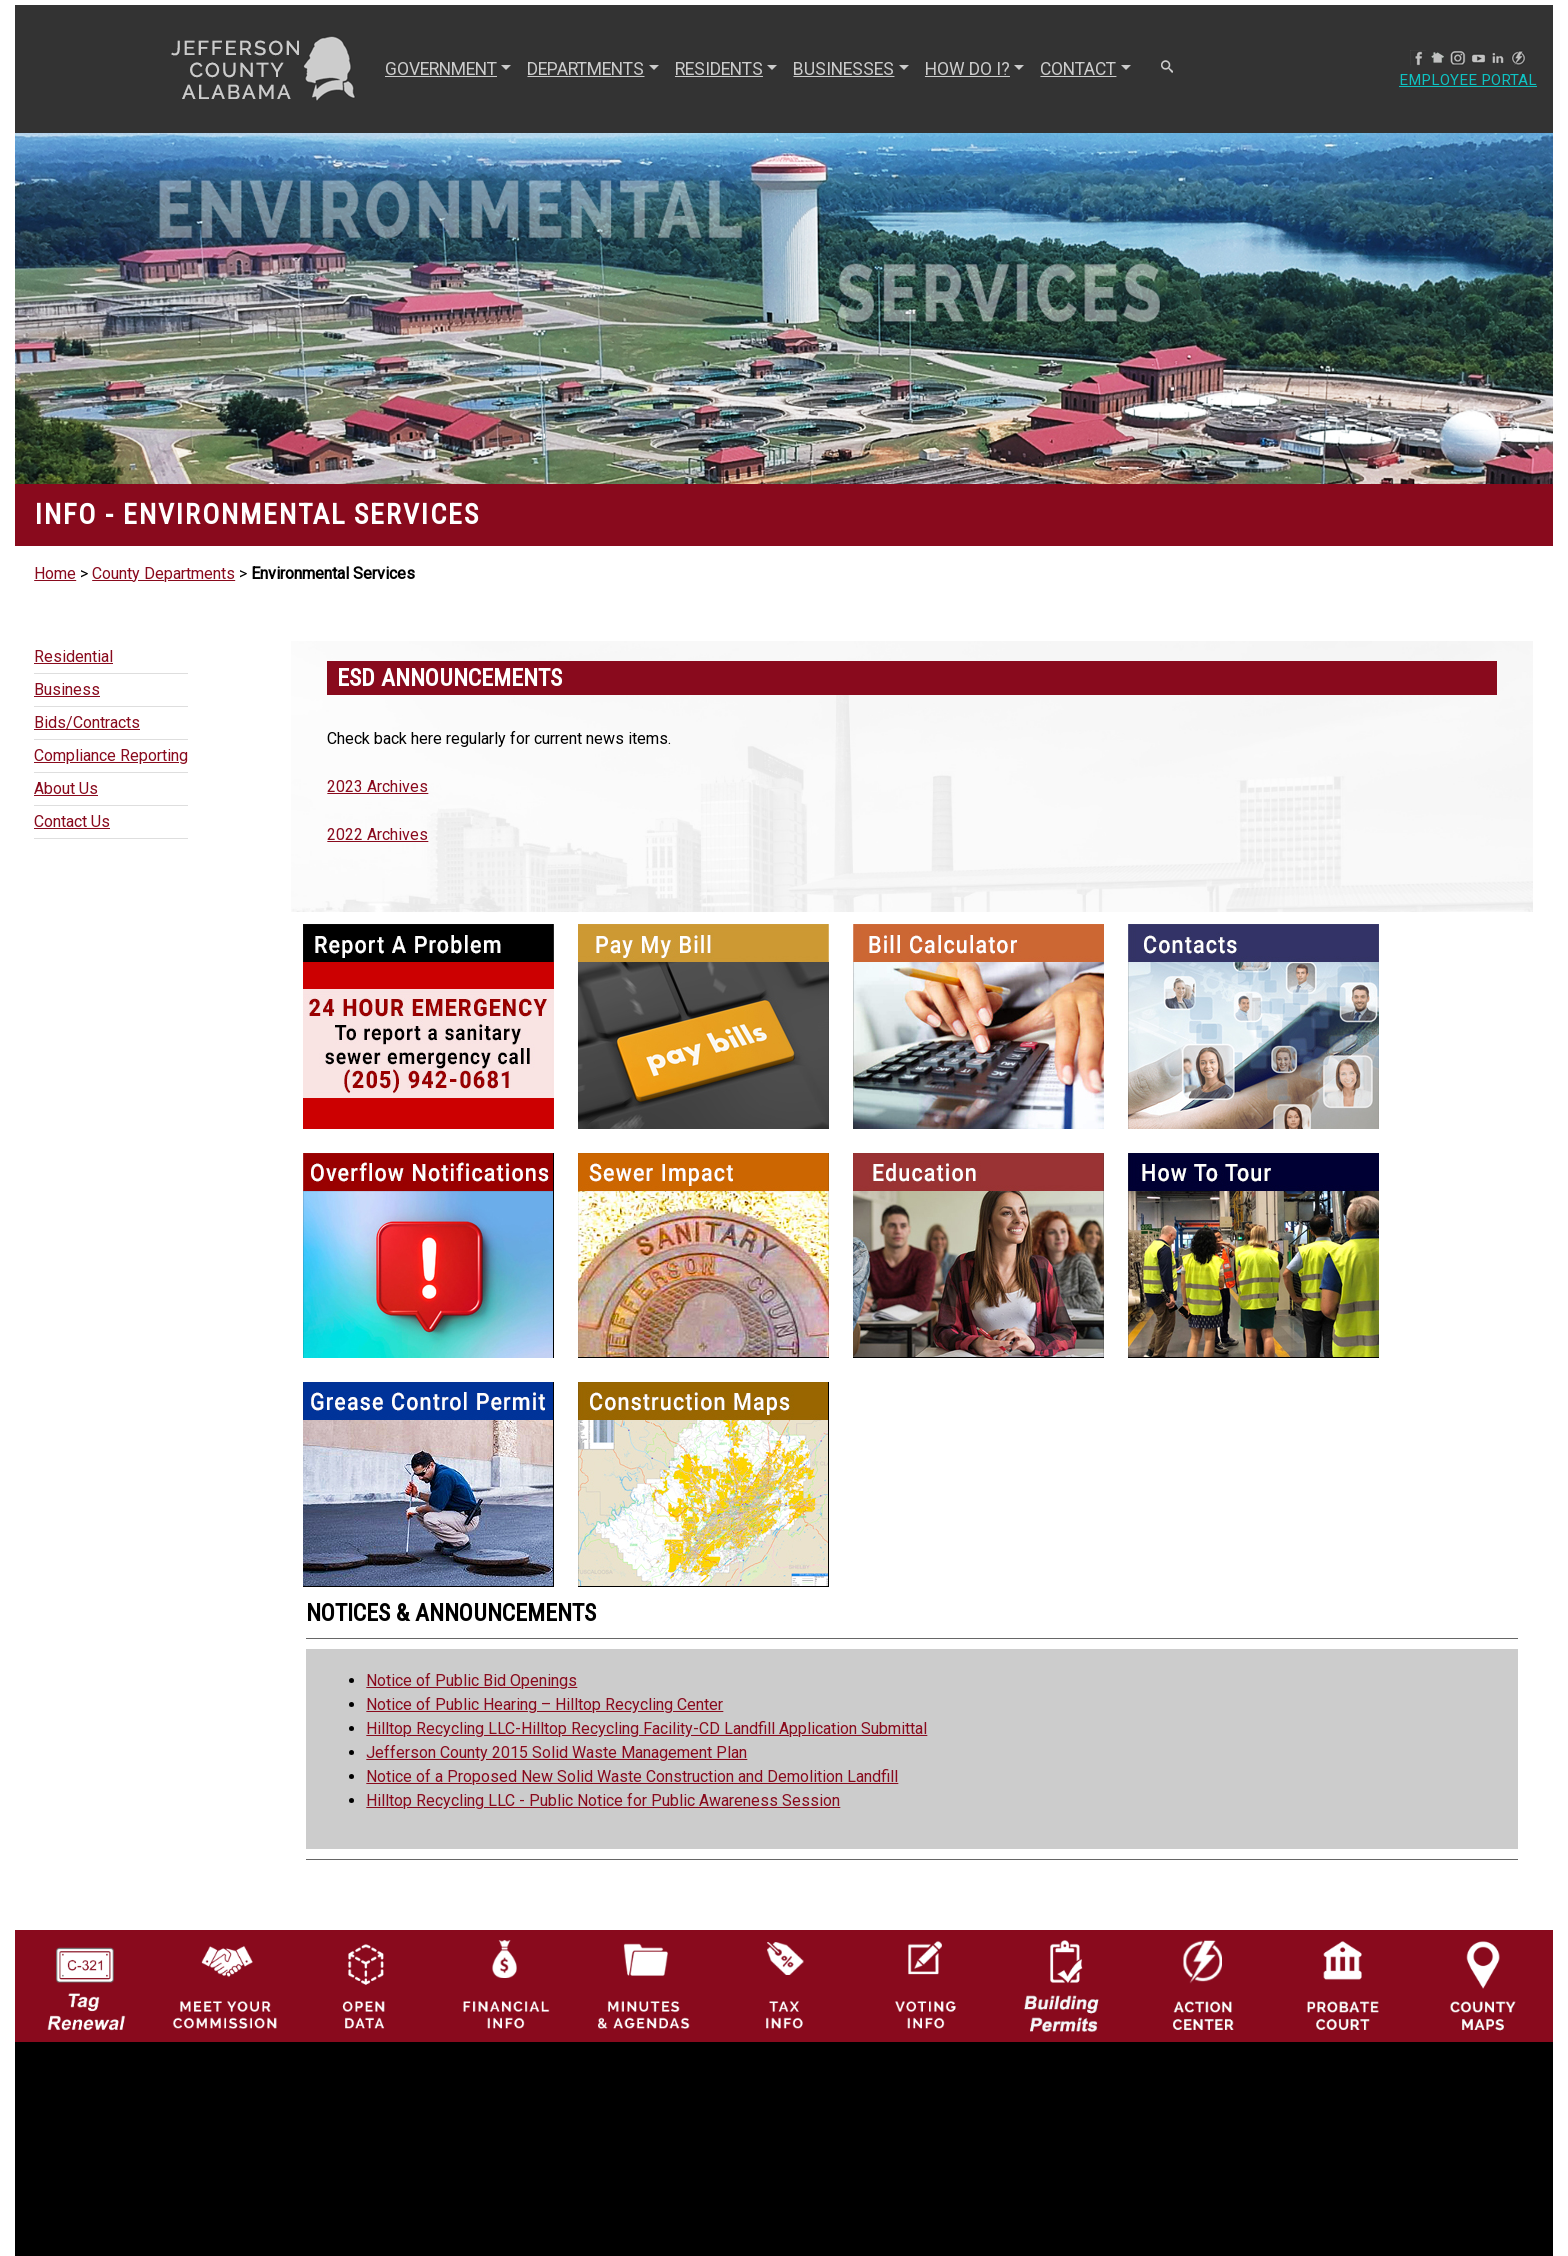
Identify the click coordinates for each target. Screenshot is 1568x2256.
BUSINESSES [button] (841, 69)
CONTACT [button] (1076, 69)
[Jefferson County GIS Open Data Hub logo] (365, 1984)
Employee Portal (1466, 80)
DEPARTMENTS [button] (583, 69)
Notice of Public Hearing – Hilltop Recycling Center (544, 1704)
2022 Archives (377, 834)
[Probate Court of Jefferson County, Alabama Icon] (1343, 1984)
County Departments (163, 573)
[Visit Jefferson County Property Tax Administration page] (784, 1984)
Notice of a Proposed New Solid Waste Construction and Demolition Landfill (632, 1776)
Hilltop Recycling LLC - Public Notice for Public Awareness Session (603, 1800)
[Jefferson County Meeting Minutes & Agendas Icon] (644, 1984)
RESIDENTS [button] (717, 69)
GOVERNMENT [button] (439, 69)
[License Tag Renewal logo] (85, 1979)
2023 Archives (377, 786)
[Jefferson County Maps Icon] (1483, 1984)
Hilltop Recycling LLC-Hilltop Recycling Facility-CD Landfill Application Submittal (646, 1728)
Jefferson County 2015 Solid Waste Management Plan (556, 1752)
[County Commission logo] (225, 1984)
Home (55, 573)
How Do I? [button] (965, 69)
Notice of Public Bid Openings (471, 1680)
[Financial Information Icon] (504, 1984)
